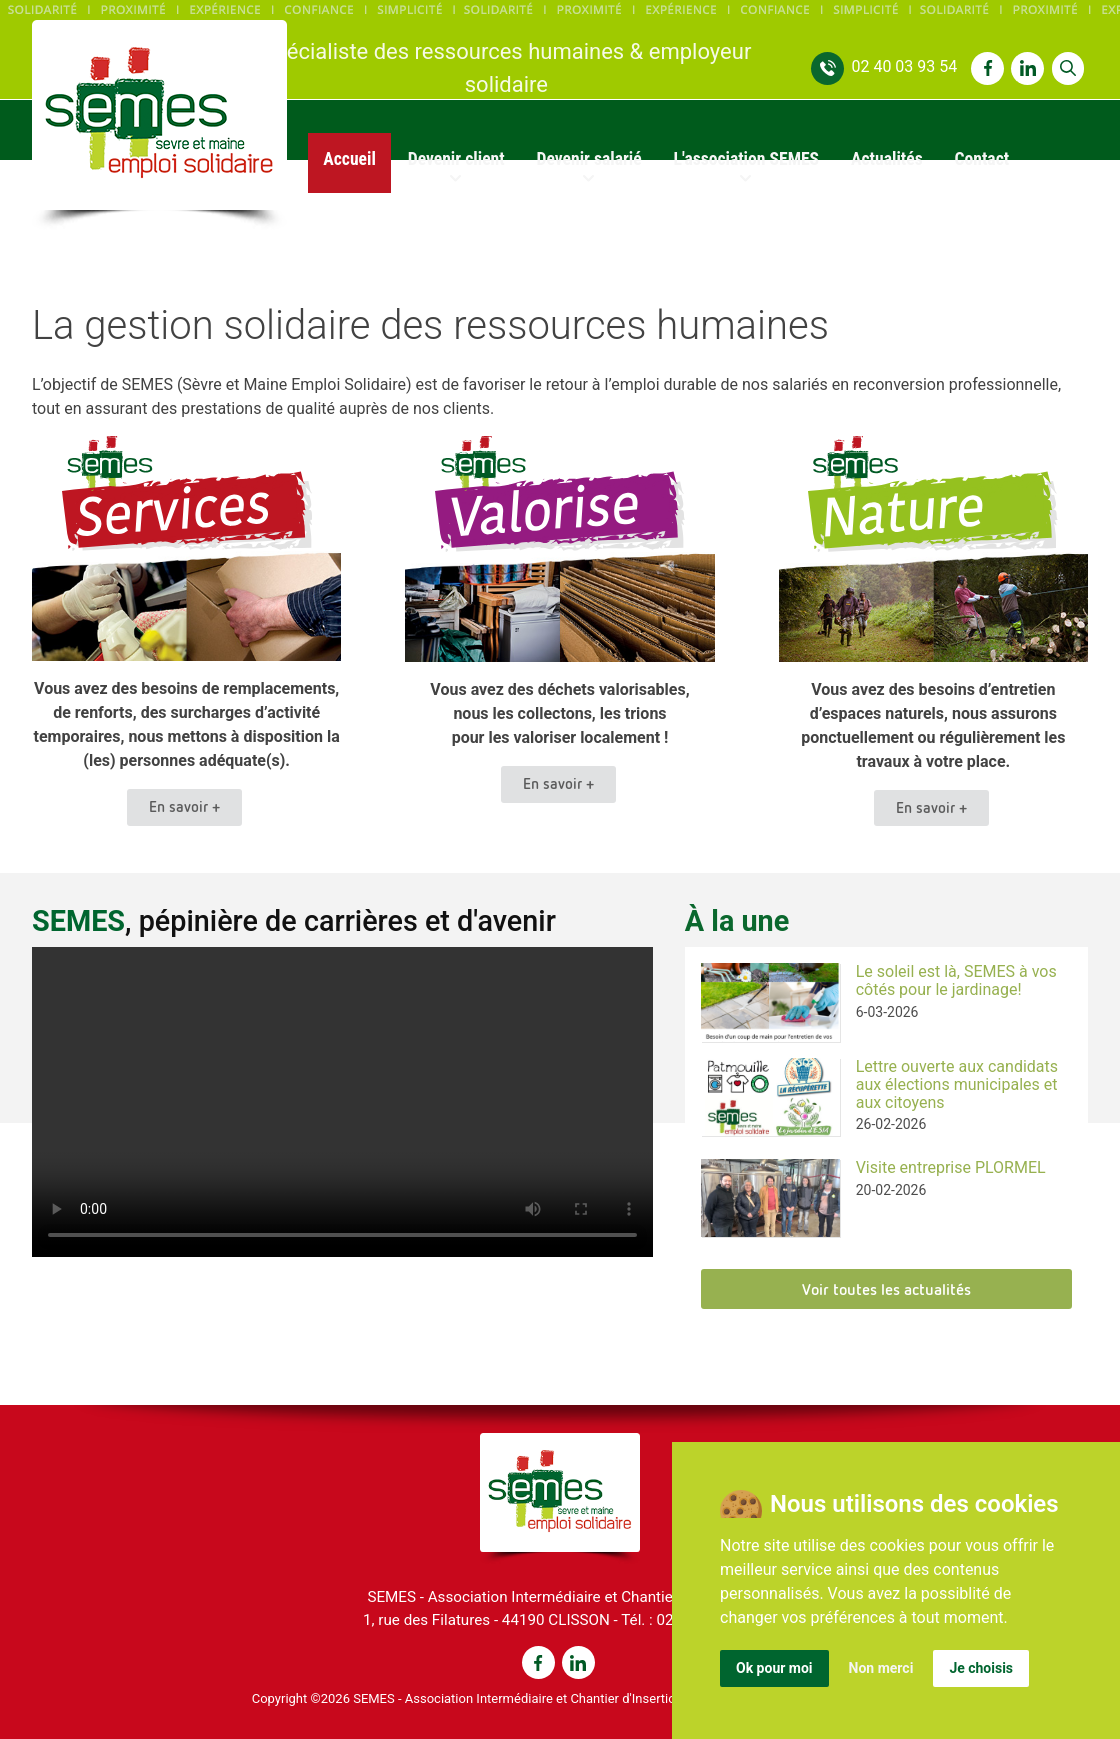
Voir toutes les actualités (886, 1289)
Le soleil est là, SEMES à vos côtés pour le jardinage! (956, 980)
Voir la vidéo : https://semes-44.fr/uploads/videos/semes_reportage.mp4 (342, 1102)
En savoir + (184, 806)
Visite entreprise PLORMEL (951, 1167)
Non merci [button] (881, 1668)
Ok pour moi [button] (774, 1668)
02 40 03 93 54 (904, 66)
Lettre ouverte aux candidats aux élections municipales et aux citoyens (957, 1084)
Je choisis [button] (981, 1668)
